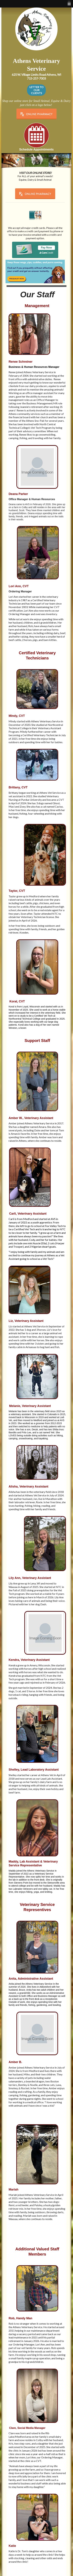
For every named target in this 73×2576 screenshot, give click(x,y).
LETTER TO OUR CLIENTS (36, 90)
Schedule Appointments (36, 149)
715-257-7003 (36, 78)
